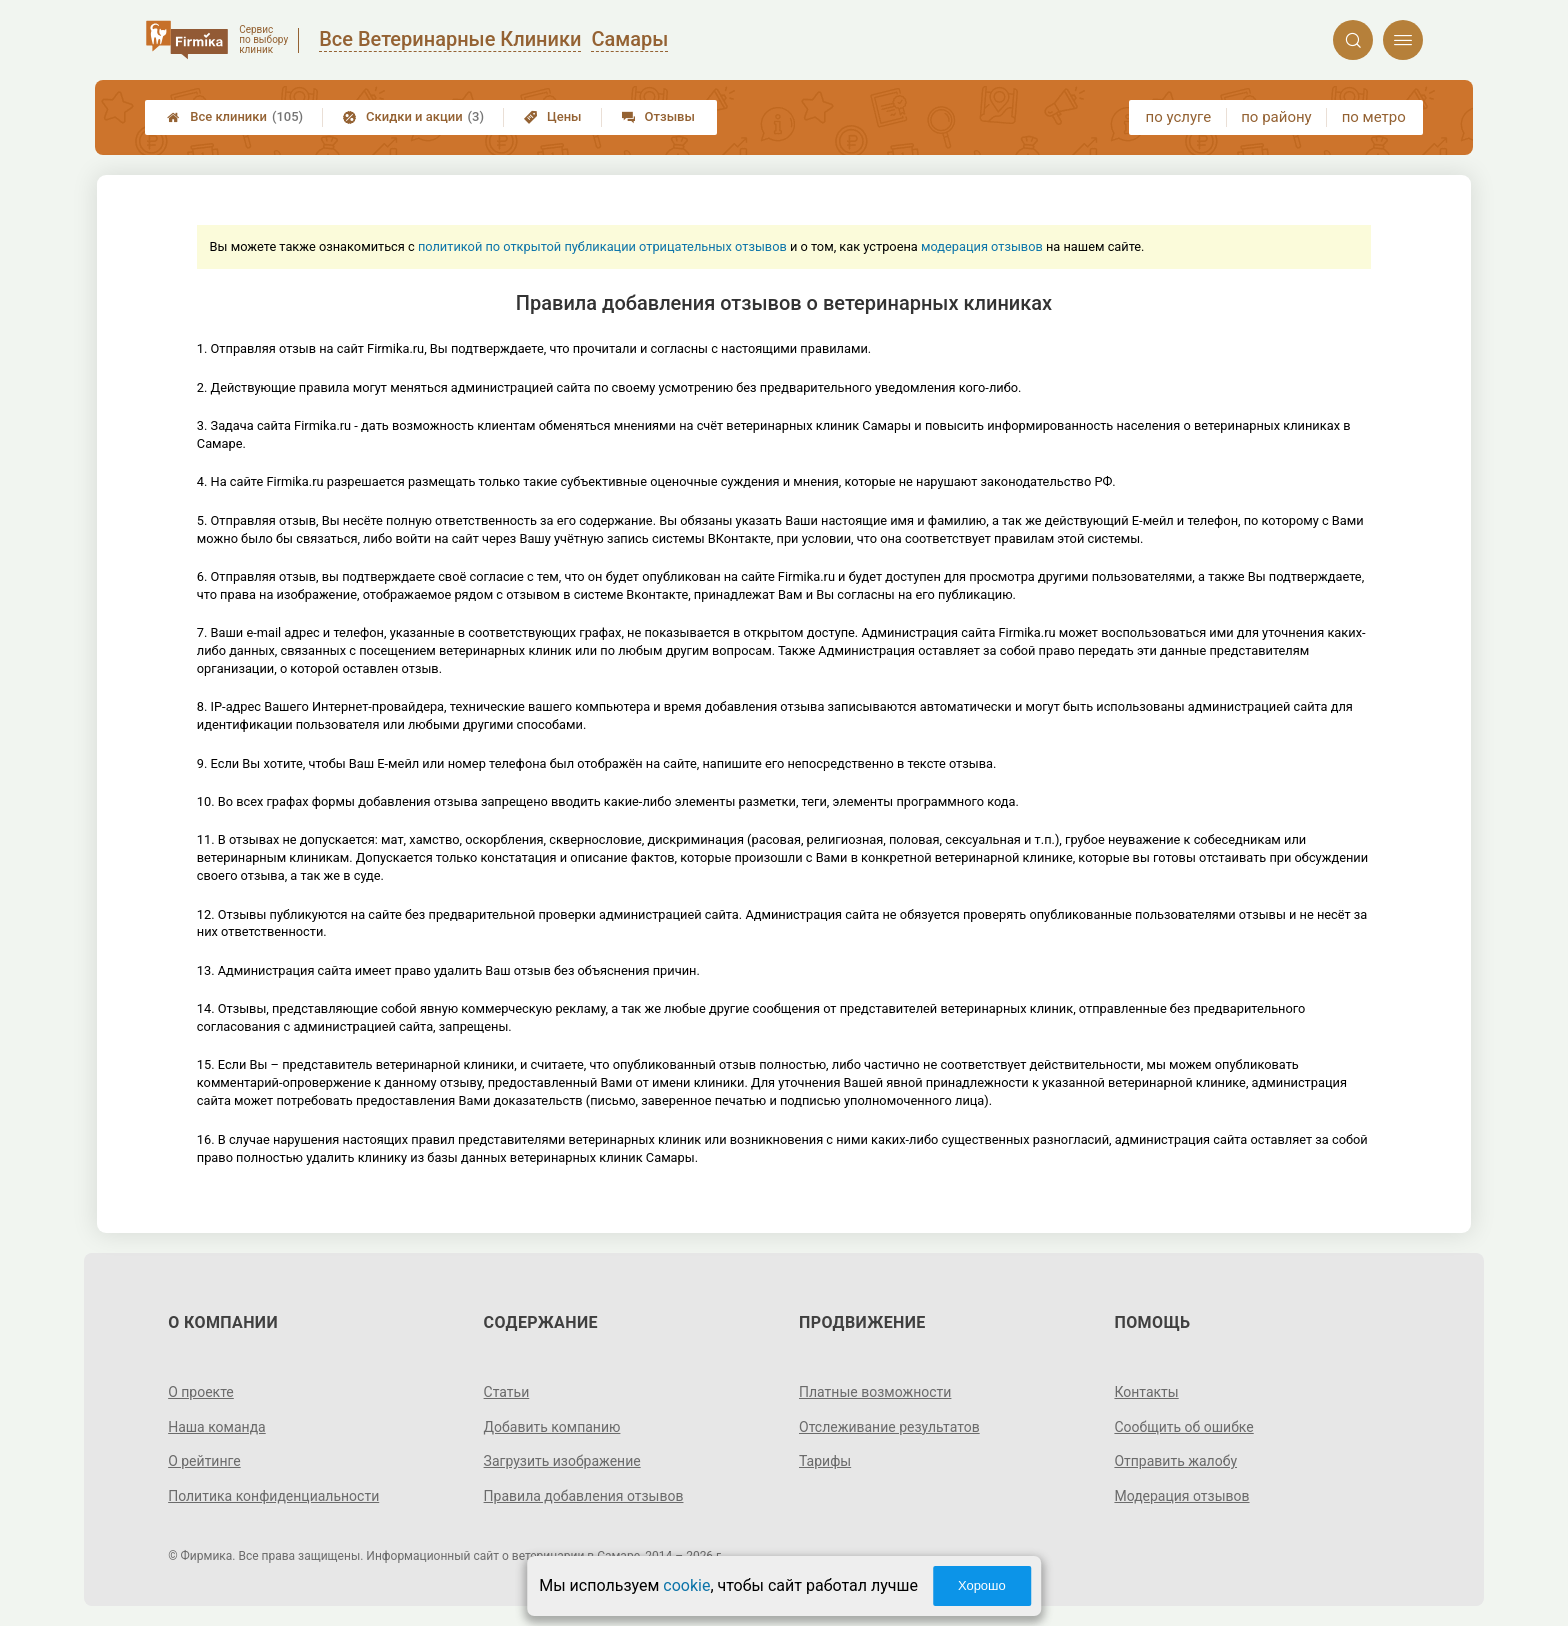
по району (1276, 117)
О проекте (201, 1392)
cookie (686, 1585)
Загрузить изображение (562, 1461)
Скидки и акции (413, 117)
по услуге (1179, 117)
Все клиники (235, 117)
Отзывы (658, 116)
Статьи (507, 1392)
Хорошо (982, 1585)
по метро (1374, 117)
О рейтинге (204, 1461)
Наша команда (217, 1427)
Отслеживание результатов (889, 1427)
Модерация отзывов (1181, 1496)
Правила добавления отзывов (584, 1496)
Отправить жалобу (1175, 1461)
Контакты (1146, 1392)
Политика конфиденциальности (273, 1496)
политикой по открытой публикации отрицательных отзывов (602, 246)
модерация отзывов (982, 246)
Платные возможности (875, 1392)
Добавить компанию (552, 1427)
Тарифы (825, 1461)
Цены (553, 116)
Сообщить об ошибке (1183, 1427)
